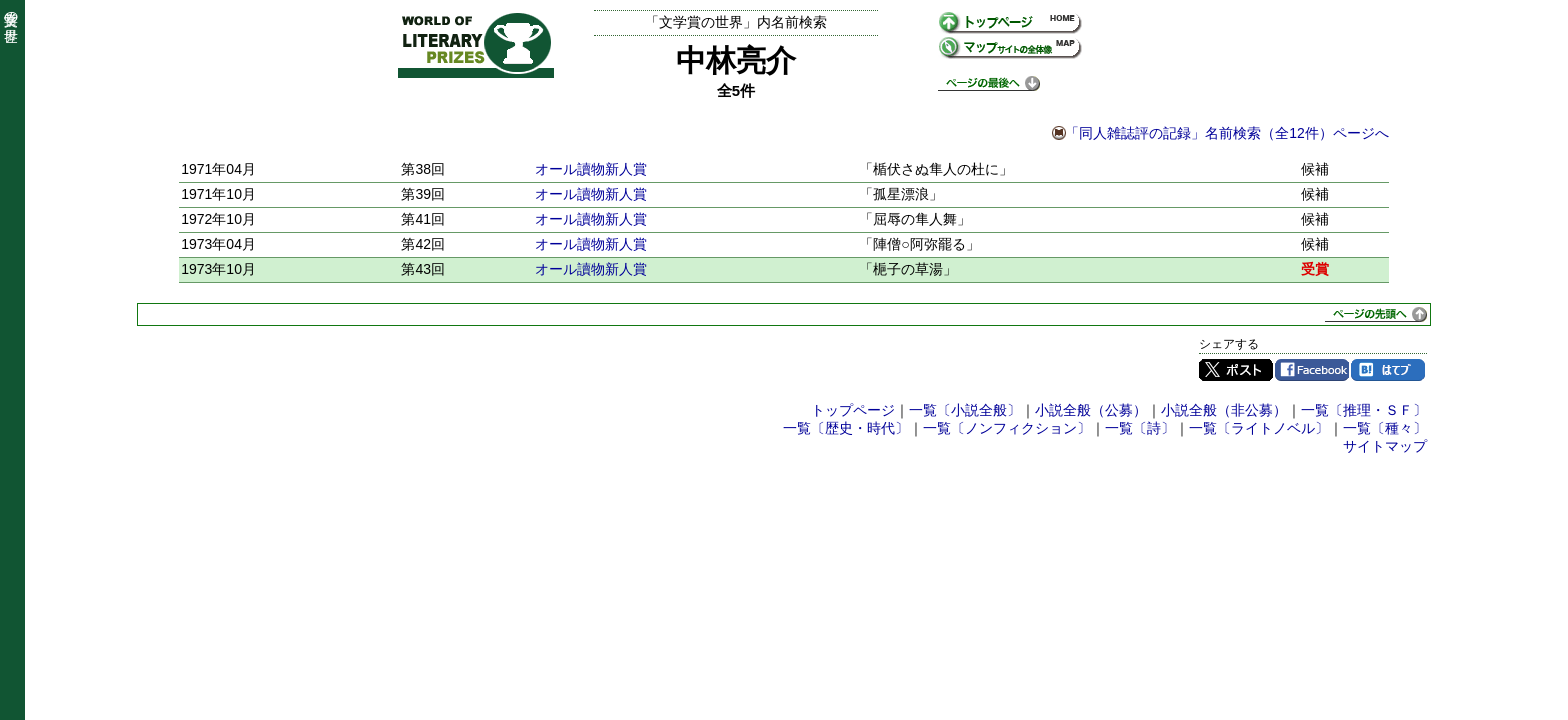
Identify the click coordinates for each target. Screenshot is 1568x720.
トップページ (853, 410)
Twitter (1236, 370)
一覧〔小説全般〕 (965, 410)
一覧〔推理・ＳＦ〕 (1364, 410)
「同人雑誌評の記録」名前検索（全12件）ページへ (1227, 133)
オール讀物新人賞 (591, 169)
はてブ (1388, 370)
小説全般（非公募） (1224, 410)
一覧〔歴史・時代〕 (846, 428)
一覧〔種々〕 (1385, 428)
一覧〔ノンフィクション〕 (1007, 428)
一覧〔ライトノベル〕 (1259, 428)
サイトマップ (1385, 446)
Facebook (1312, 370)
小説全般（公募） (1091, 410)
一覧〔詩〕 (1140, 428)
